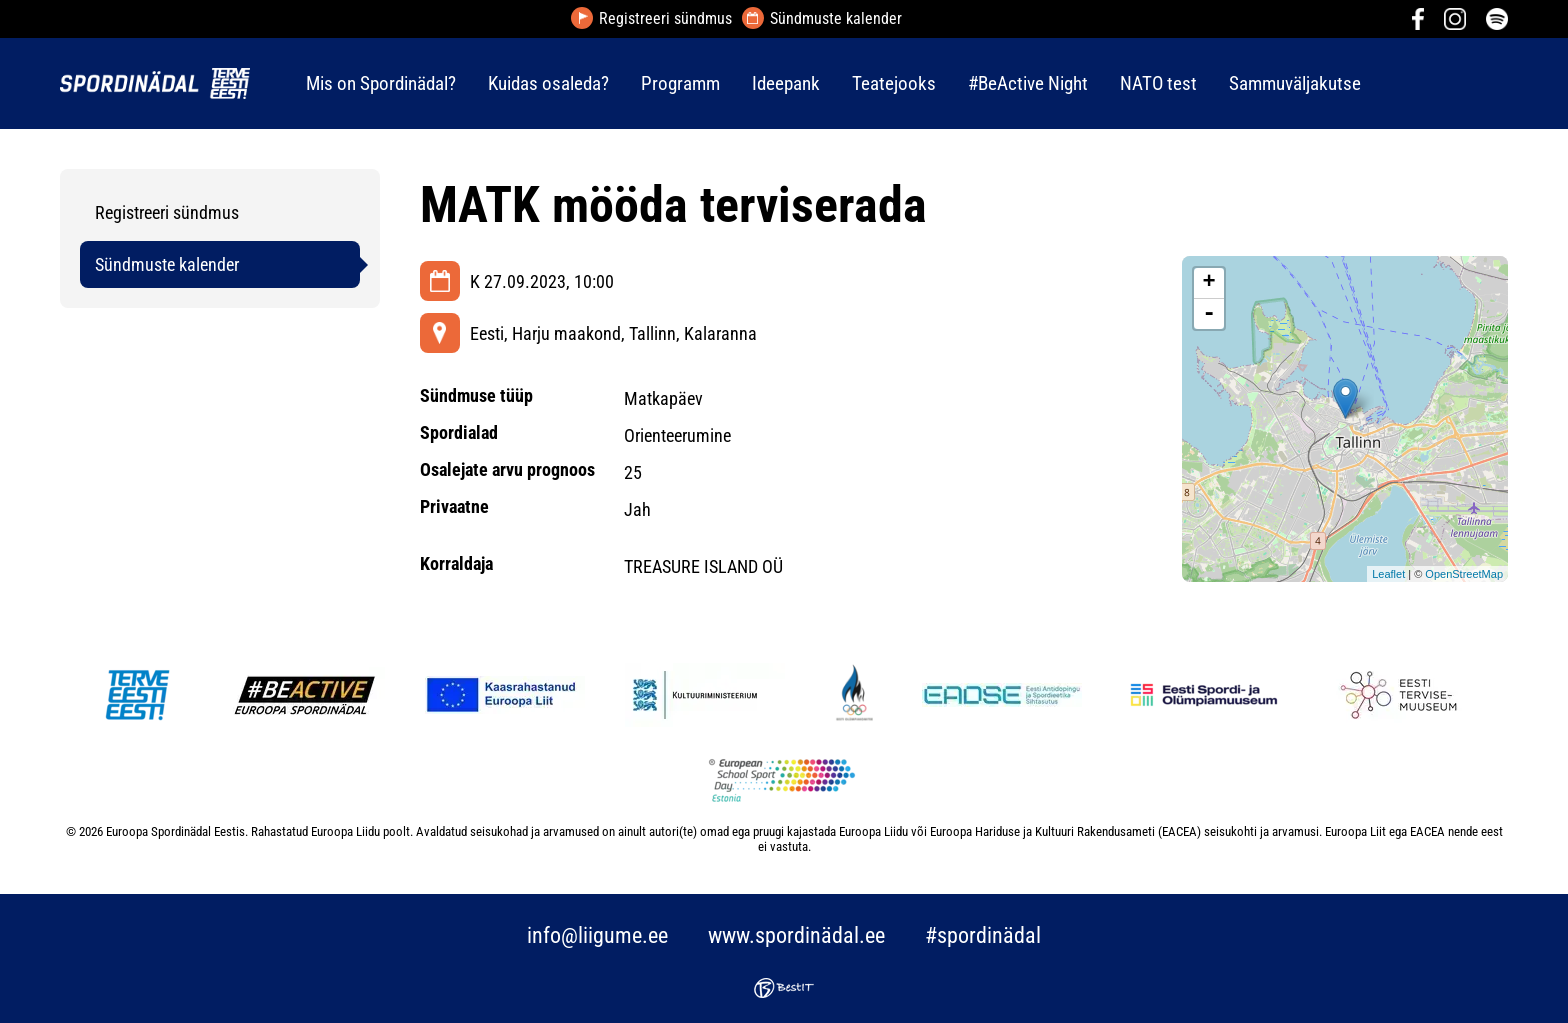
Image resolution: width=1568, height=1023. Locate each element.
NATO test (1158, 83)
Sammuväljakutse (1295, 83)
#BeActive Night (1028, 83)
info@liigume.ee (597, 935)
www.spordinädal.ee (796, 935)
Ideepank (786, 83)
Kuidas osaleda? (548, 83)
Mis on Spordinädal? (381, 83)
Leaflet (1388, 574)
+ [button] (1209, 283)
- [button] (1209, 314)
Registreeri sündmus (665, 19)
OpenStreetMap (1464, 574)
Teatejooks (894, 83)
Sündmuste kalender (836, 19)
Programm (680, 83)
